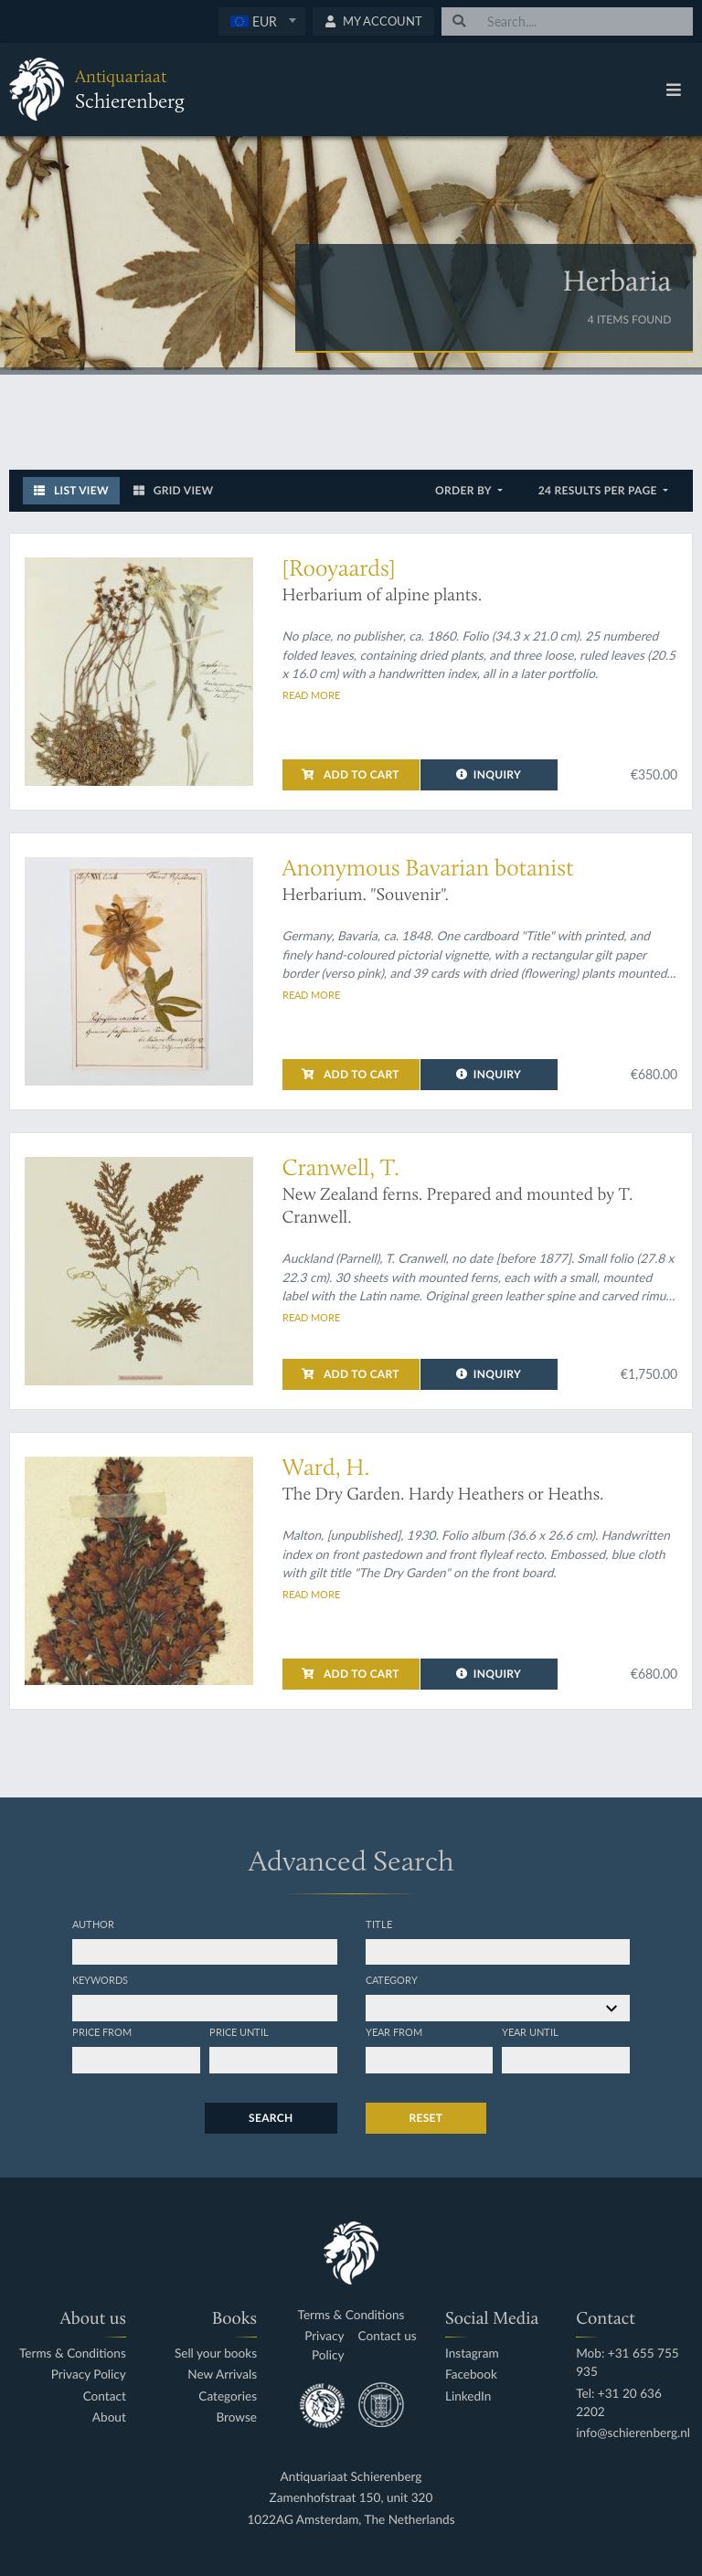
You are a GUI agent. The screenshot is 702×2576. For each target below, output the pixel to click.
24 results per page (599, 490)
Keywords (100, 1979)
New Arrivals (222, 2374)
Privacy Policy (88, 2374)
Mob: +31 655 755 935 (627, 2362)
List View (71, 490)
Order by (465, 490)
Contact (104, 2396)
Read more (311, 694)
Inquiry (488, 774)
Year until (530, 2031)
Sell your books (216, 2353)
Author (93, 1923)
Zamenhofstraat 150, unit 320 (351, 2498)
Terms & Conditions (72, 2353)
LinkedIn (468, 2396)
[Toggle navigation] (673, 89)
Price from (102, 2031)
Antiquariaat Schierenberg (351, 2477)
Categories (227, 2396)
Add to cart (350, 774)
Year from (394, 2031)
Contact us (387, 2336)
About (109, 2417)
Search (270, 2117)
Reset (426, 2117)
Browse (236, 2417)
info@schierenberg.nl (633, 2433)
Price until (239, 2031)
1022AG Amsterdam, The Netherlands (350, 2519)
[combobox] (261, 21)
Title (379, 1923)
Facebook (471, 2374)
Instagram (472, 2353)
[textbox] (261, 21)
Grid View (173, 490)
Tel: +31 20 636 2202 (619, 2403)
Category (392, 1979)
